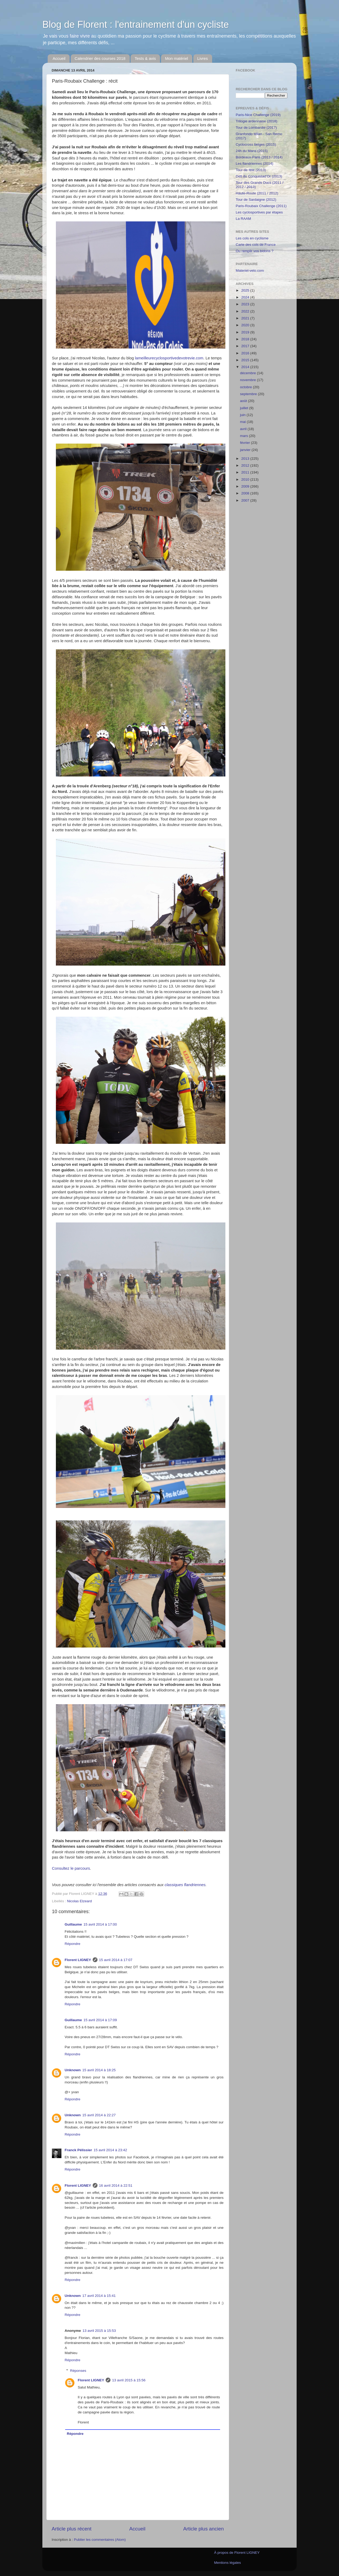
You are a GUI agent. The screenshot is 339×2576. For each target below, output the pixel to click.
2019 (245, 332)
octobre (246, 387)
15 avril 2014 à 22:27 (99, 2115)
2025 (245, 290)
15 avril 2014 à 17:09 (100, 2020)
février (245, 443)
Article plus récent (71, 2529)
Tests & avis (145, 58)
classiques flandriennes (185, 1885)
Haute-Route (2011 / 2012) (257, 193)
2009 (245, 486)
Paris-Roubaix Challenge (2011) (261, 206)
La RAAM (243, 219)
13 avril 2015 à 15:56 (128, 2380)
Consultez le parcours (71, 1868)
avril (244, 429)
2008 (245, 493)
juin (243, 415)
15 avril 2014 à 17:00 (100, 1924)
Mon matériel (176, 58)
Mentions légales (227, 2563)
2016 (245, 353)
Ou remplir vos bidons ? (255, 251)
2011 (245, 472)
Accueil (59, 58)
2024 (245, 297)
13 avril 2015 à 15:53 (99, 2331)
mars (244, 436)
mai (243, 422)
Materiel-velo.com (250, 271)
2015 (245, 360)
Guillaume (73, 1924)
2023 (245, 304)
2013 (245, 459)
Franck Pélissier (78, 2150)
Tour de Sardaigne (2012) (256, 200)
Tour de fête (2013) (251, 170)
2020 (245, 325)
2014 (245, 367)
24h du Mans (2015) (252, 151)
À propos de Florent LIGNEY (237, 2553)
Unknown (73, 2070)
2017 (245, 346)
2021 (245, 318)
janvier (246, 450)
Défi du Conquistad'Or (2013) (259, 176)
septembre (249, 394)
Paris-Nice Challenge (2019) (258, 115)
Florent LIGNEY (78, 1960)
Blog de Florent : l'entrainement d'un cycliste (135, 24)
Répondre (72, 1944)
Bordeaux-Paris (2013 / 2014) (259, 157)
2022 (245, 311)
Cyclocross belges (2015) (256, 144)
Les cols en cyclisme (252, 238)
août (244, 401)
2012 (245, 465)
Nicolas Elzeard (79, 1901)
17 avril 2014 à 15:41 (99, 2296)
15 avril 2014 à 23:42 (110, 2150)
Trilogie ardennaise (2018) (256, 121)
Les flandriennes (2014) (254, 164)
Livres (202, 58)
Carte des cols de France (256, 245)
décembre (248, 373)
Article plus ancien (203, 2529)
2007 (245, 500)
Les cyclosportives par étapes (259, 212)
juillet (244, 408)
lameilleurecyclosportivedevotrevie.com (169, 358)
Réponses (78, 2371)
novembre (248, 380)
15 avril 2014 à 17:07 (115, 1960)
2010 (245, 479)
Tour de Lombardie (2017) (256, 128)
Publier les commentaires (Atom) (100, 2540)
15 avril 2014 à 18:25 (99, 2070)
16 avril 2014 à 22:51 (115, 2185)
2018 (245, 339)
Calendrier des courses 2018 (100, 58)
